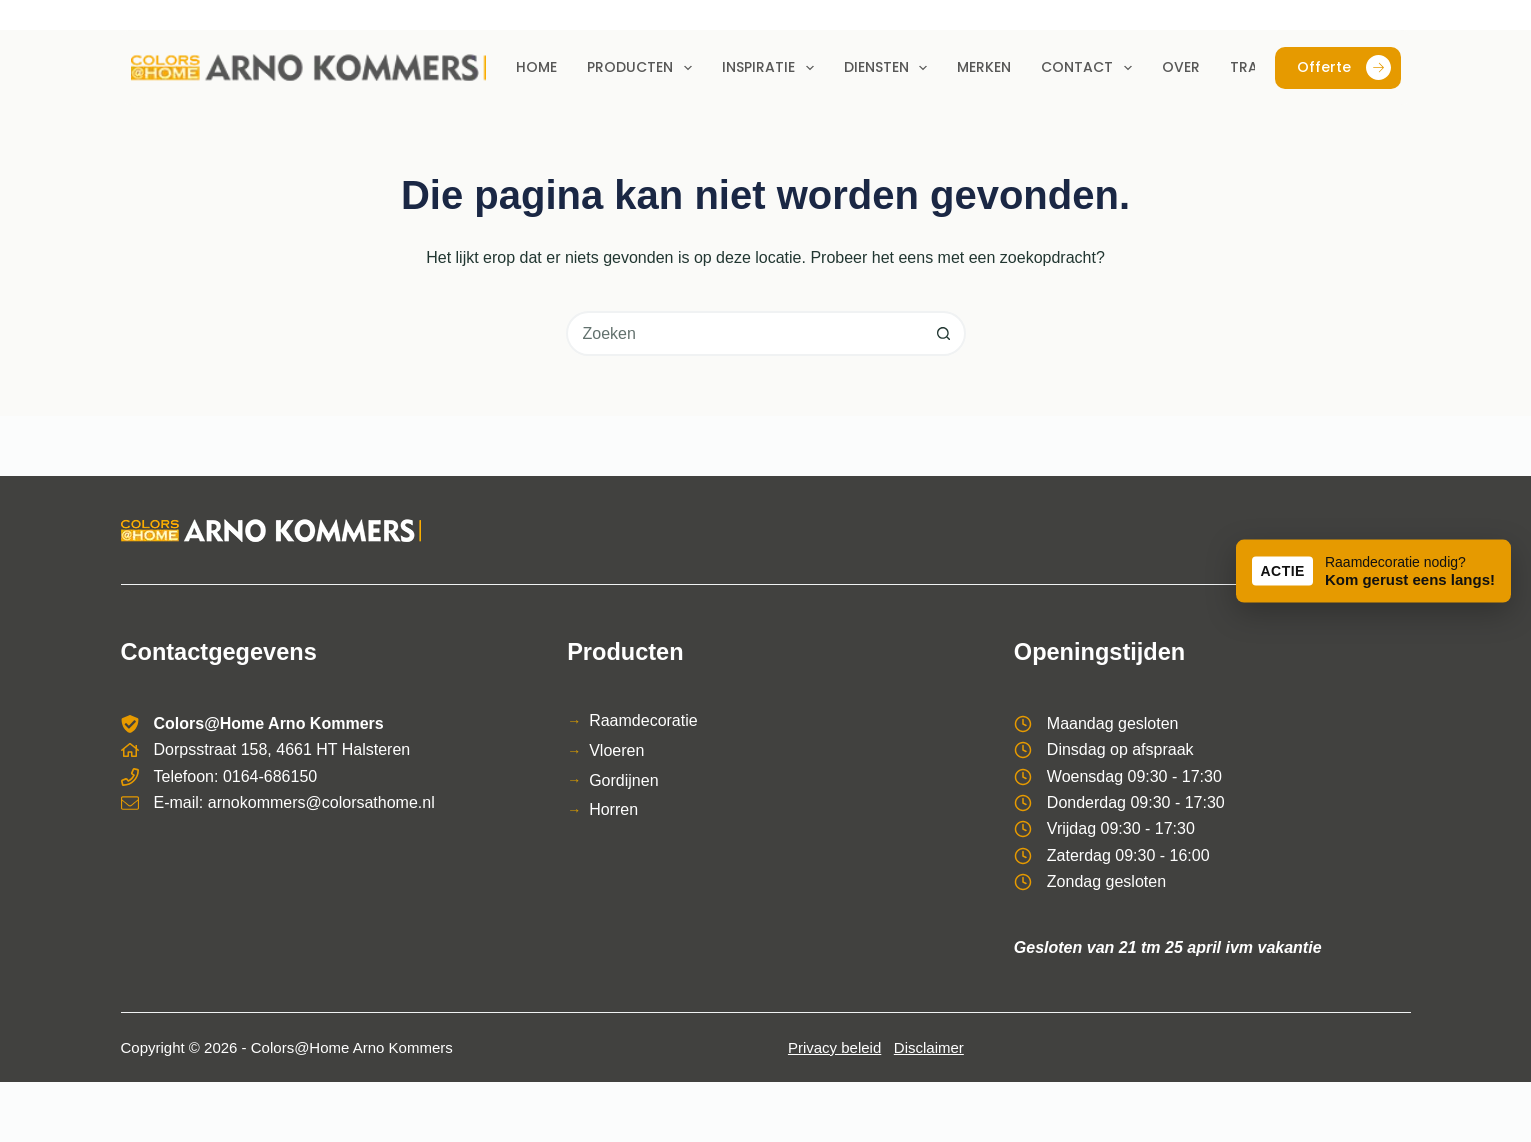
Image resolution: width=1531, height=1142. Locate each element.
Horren (613, 809)
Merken (984, 67)
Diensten (890, 68)
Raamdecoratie (643, 720)
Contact (1090, 68)
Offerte (1344, 67)
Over (1181, 67)
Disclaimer (929, 1047)
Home (536, 67)
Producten (643, 68)
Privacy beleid (834, 1047)
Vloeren (616, 750)
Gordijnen (623, 780)
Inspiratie (772, 68)
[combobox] (745, 333)
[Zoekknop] (943, 333)
